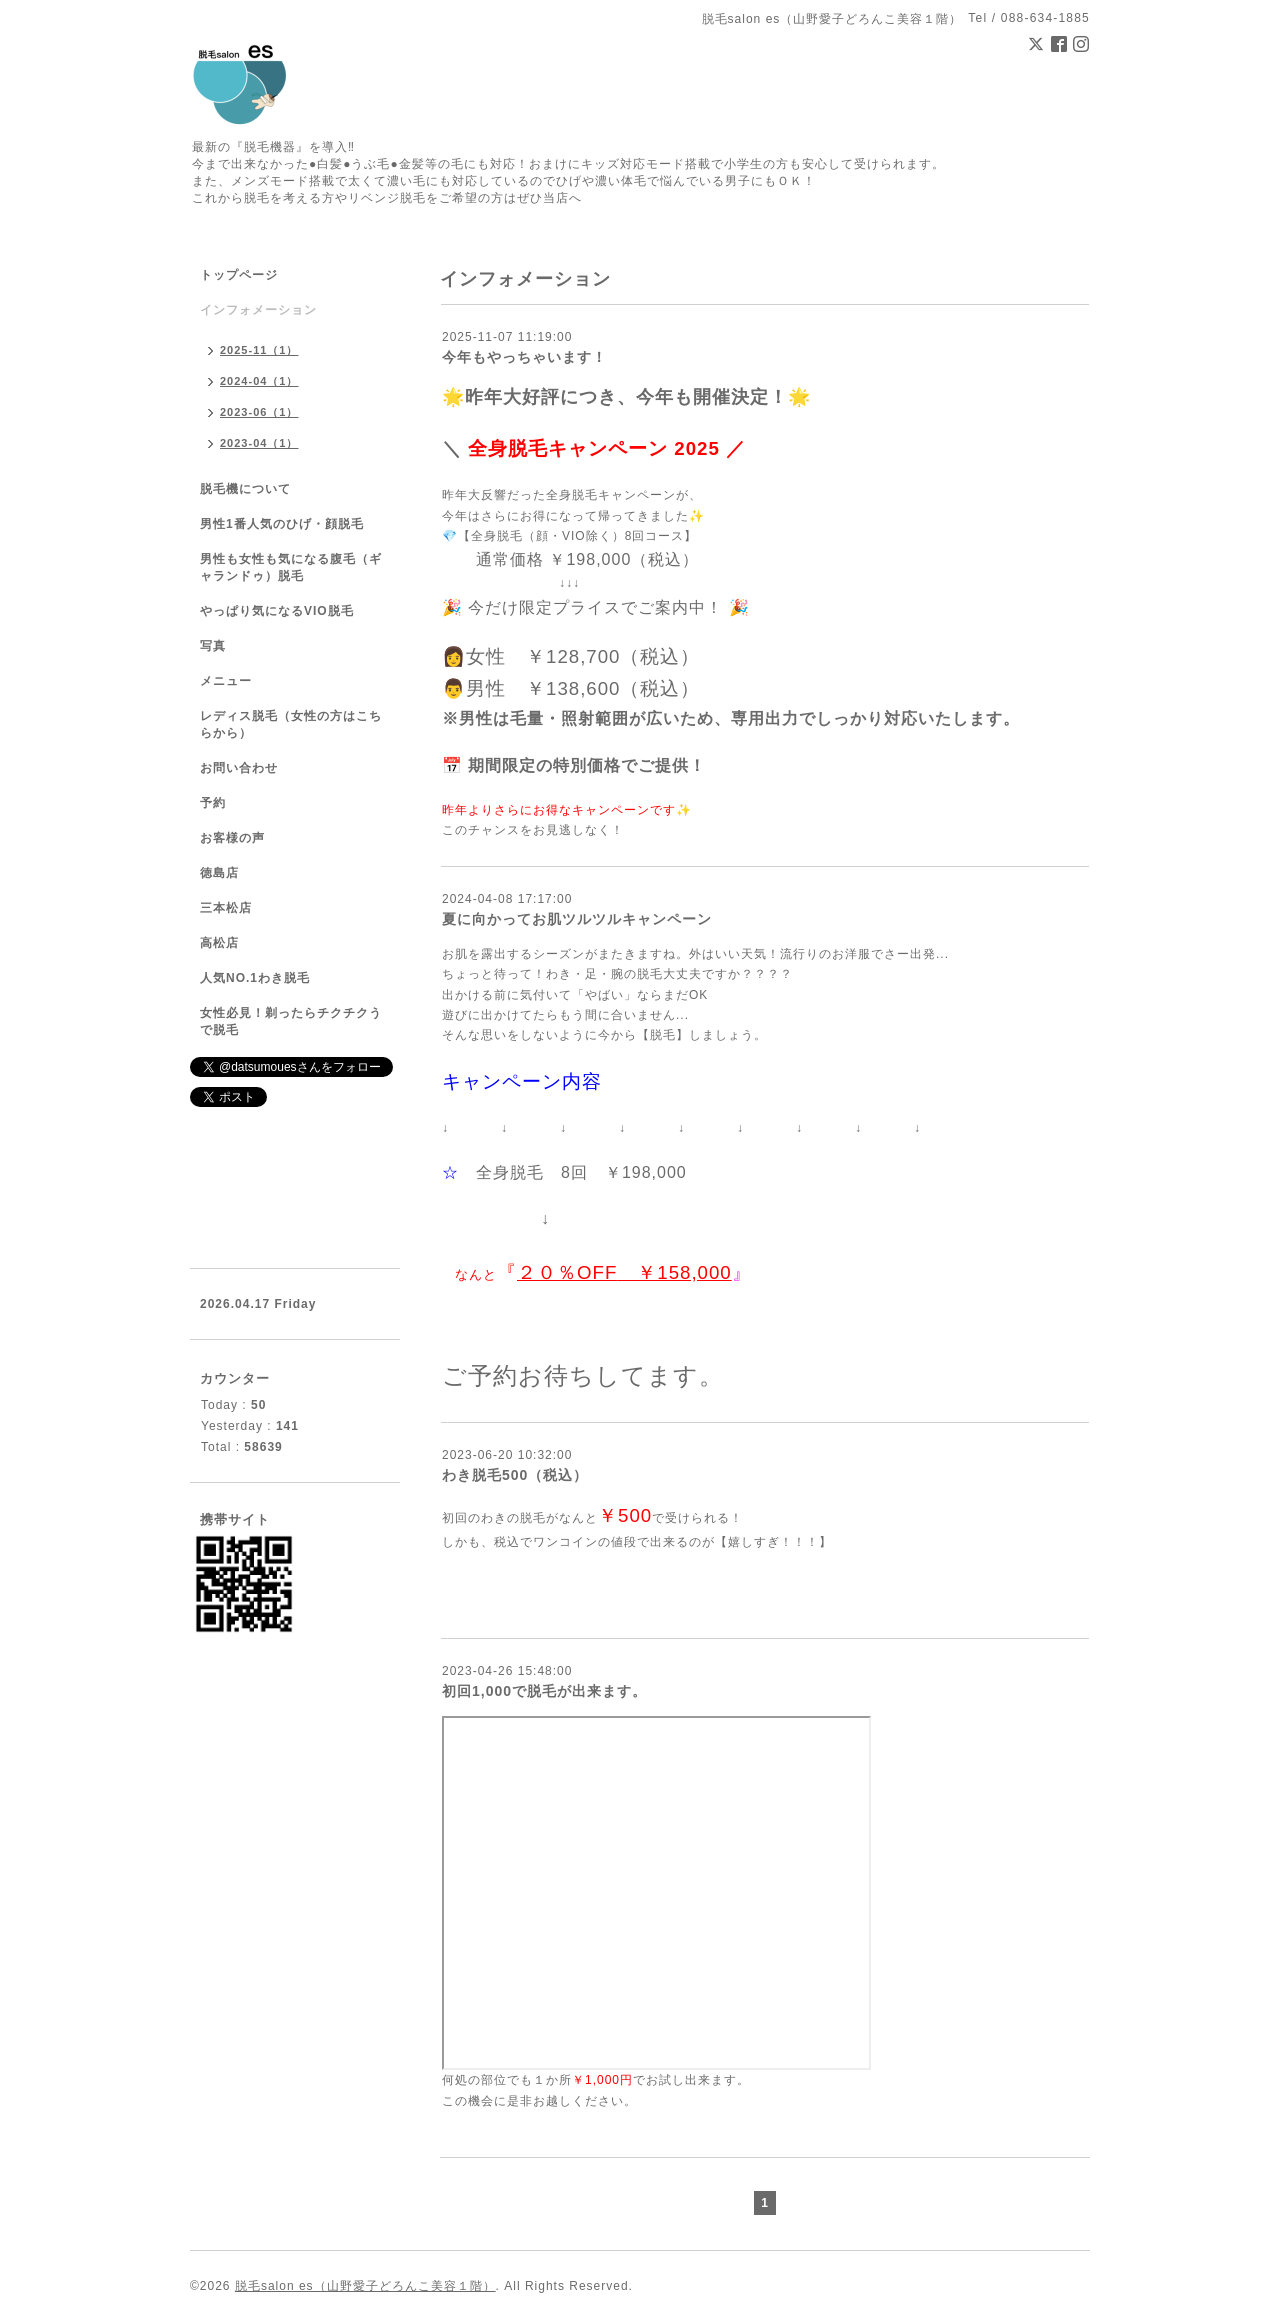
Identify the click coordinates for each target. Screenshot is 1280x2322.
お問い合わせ (239, 768)
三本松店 (226, 908)
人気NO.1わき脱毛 (255, 978)
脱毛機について (245, 489)
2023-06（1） (259, 412)
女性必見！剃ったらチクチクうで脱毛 (291, 1021)
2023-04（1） (259, 443)
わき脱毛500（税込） (515, 1475)
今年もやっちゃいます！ (524, 357)
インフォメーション (258, 310)
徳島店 (219, 873)
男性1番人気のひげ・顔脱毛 (282, 524)
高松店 (219, 943)
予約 (213, 803)
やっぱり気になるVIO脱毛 (277, 611)
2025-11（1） (259, 350)
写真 (213, 646)
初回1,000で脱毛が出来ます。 (544, 1691)
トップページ (239, 275)
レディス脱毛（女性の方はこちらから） (291, 724)
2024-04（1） (259, 381)
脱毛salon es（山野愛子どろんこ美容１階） (365, 2286)
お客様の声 (232, 838)
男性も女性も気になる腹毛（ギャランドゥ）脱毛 (291, 567)
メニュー (226, 681)
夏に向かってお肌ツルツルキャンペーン (577, 919)
